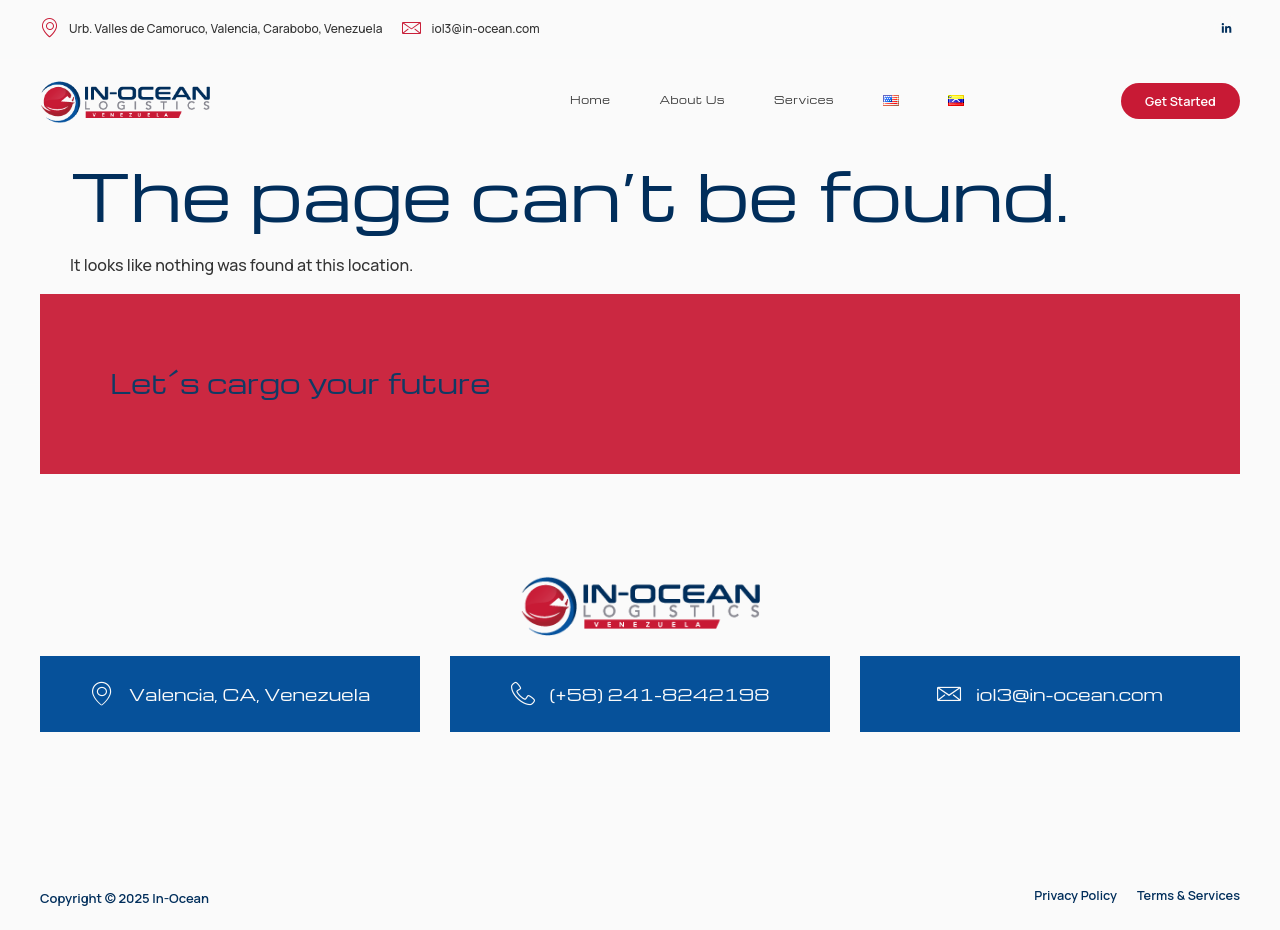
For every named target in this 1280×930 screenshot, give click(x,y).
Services (803, 99)
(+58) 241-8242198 (660, 693)
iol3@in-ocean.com (470, 29)
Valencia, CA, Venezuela (249, 693)
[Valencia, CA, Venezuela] (101, 693)
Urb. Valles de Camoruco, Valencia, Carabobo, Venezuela (211, 29)
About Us (690, 99)
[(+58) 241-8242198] (522, 693)
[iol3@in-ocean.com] (949, 693)
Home (587, 99)
